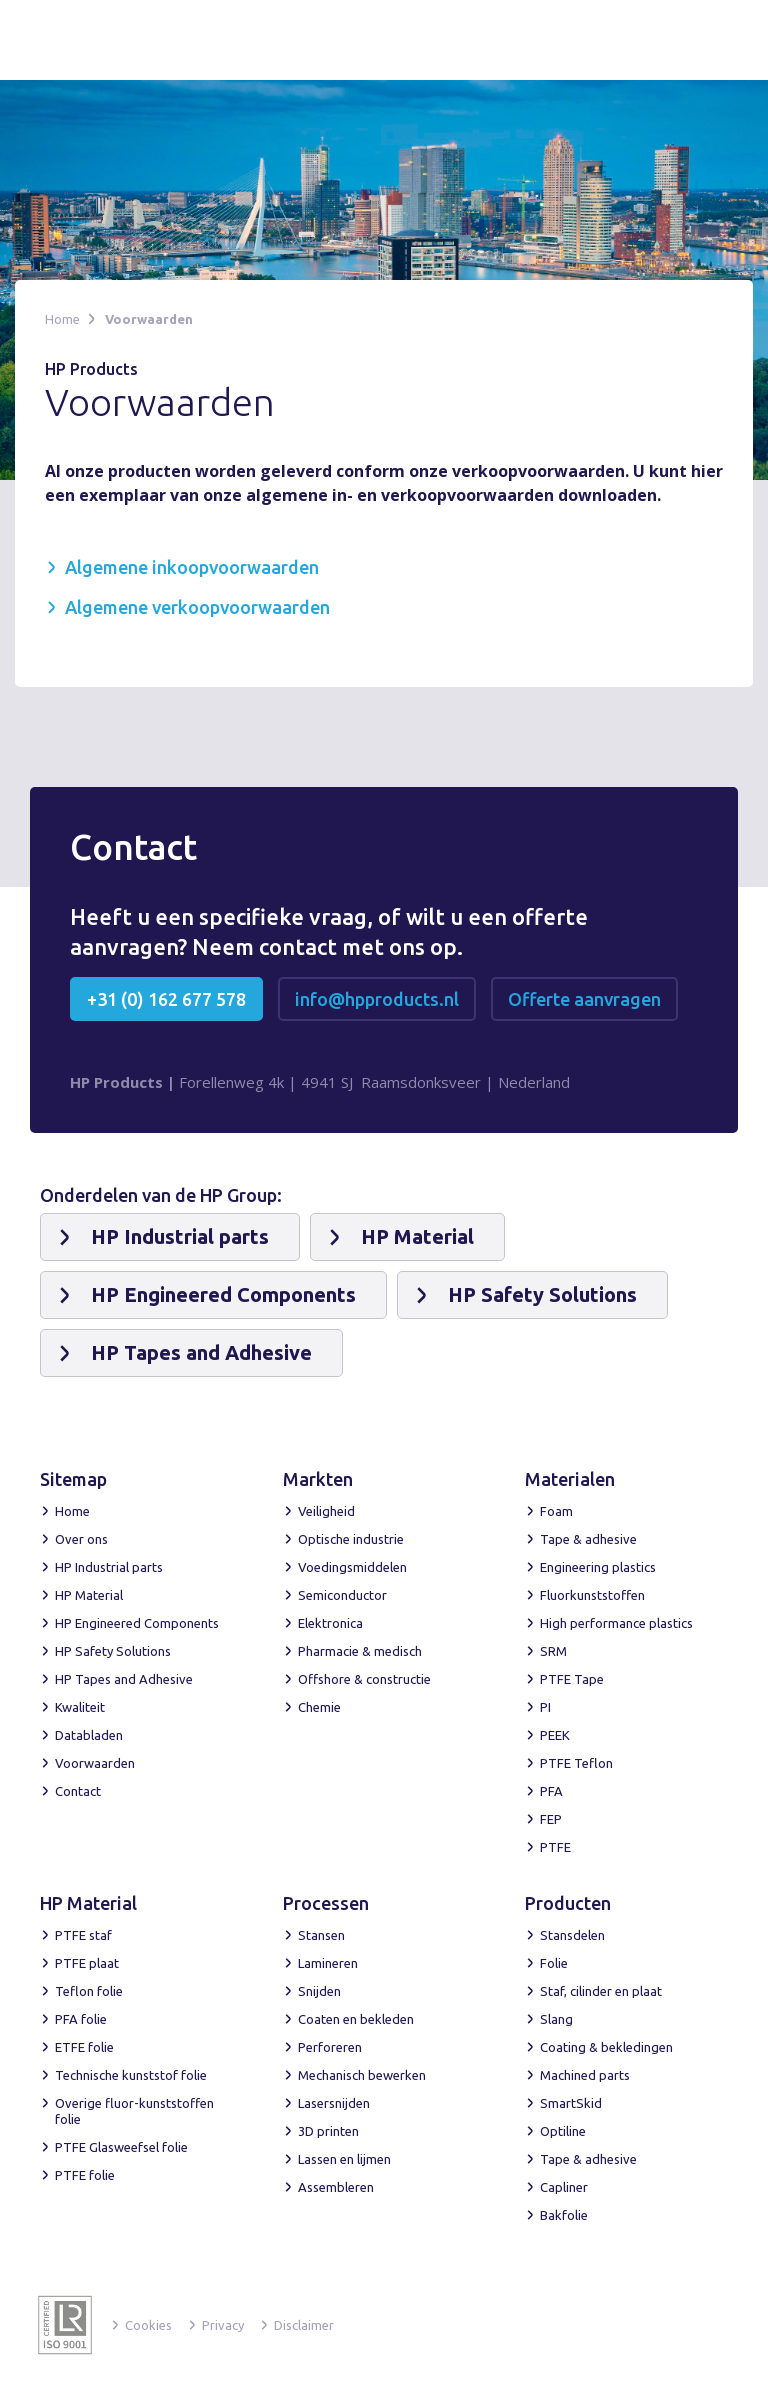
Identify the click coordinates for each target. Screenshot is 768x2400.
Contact (78, 1791)
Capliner (564, 2187)
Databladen (89, 1735)
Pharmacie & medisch (360, 1651)
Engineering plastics (598, 1567)
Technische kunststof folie (131, 2075)
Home (62, 319)
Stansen (321, 1935)
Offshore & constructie (364, 1679)
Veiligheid (326, 1511)
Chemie (319, 1707)
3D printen (328, 2131)
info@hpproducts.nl (377, 999)
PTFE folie (85, 2175)
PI (545, 1707)
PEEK (555, 1735)
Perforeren (330, 2047)
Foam (556, 1511)
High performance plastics (616, 1623)
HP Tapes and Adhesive (124, 1679)
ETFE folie (84, 2047)
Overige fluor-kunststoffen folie (134, 2111)
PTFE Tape (572, 1679)
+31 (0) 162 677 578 (166, 999)
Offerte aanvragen (584, 999)
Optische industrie (351, 1539)
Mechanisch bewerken (362, 2075)
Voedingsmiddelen (352, 1567)
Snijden (319, 1991)
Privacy (223, 2325)
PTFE (555, 1847)
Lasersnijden (334, 2103)
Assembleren (336, 2187)
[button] (705, 38)
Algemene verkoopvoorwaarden (197, 607)
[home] (112, 40)
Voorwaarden (149, 319)
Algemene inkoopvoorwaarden (192, 567)
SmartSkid (571, 2103)
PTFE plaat (87, 1963)
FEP (551, 1819)
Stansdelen (572, 1935)
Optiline (563, 2131)
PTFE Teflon (576, 1763)
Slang (556, 2019)
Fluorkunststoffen (592, 1595)
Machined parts (585, 2075)
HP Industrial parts (109, 1567)
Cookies (148, 2325)
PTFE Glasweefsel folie (121, 2147)
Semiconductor (342, 1595)
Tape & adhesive (588, 1539)
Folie (554, 1963)
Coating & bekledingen (606, 2047)
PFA (551, 1791)
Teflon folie (89, 1991)
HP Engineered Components (137, 1623)
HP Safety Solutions (113, 1651)
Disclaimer (304, 2325)
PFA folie (81, 2019)
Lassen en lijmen (344, 2159)
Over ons (81, 1539)
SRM (553, 1651)
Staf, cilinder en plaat (601, 1991)
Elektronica (330, 1623)
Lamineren (328, 1963)
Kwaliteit (80, 1707)
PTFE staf (83, 1935)
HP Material (89, 1595)
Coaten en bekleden (356, 2019)
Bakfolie (564, 2215)
